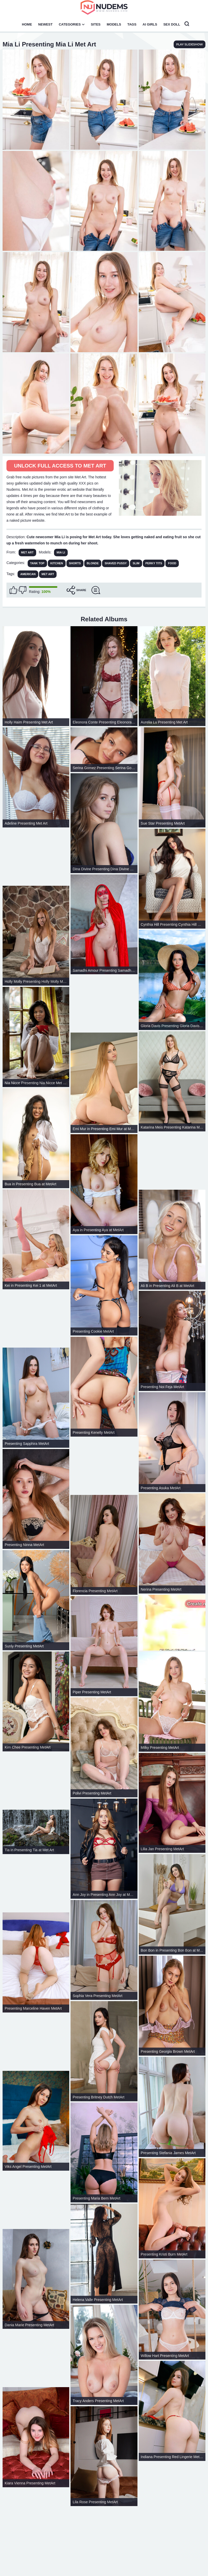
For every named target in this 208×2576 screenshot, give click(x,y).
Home (27, 24)
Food (172, 563)
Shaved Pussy (116, 563)
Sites (96, 24)
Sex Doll (171, 24)
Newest (45, 24)
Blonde (93, 563)
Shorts (75, 563)
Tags (131, 24)
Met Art (27, 552)
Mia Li (61, 552)
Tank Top (37, 563)
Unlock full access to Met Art (60, 466)
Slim (136, 563)
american (27, 574)
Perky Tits (153, 563)
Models (114, 24)
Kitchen (56, 563)
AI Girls (150, 24)
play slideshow (189, 44)
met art (48, 574)
